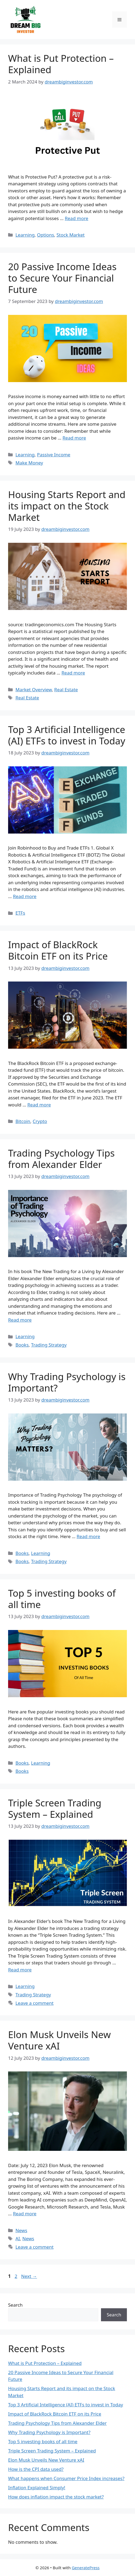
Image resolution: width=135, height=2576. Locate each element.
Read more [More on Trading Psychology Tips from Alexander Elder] (20, 1320)
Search (15, 2305)
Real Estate (66, 689)
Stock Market (70, 235)
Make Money (29, 463)
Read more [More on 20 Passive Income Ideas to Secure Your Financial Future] (74, 438)
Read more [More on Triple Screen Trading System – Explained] (20, 1970)
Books (22, 1345)
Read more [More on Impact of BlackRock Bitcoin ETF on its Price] (39, 1105)
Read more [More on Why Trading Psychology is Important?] (88, 1536)
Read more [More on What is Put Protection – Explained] (76, 218)
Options (45, 235)
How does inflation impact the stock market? (56, 2497)
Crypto (40, 1121)
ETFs (20, 913)
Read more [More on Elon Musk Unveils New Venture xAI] (24, 2213)
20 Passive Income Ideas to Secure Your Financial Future (62, 278)
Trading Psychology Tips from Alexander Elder (61, 1159)
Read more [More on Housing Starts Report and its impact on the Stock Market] (73, 673)
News (21, 2230)
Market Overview (33, 689)
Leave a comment (34, 2003)
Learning (25, 235)
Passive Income (53, 454)
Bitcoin (22, 1121)
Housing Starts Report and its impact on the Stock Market (66, 506)
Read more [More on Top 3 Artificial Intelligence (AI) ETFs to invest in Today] (24, 896)
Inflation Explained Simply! (36, 2487)
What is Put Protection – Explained (61, 64)
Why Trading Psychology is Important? (67, 1382)
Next (29, 2276)
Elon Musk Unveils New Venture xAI (59, 2040)
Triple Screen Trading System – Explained (54, 1808)
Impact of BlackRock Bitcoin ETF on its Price (58, 950)
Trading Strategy (49, 1345)
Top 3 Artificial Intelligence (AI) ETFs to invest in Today (66, 735)
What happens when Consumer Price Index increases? (66, 2478)
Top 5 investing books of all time (62, 1599)
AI (17, 2238)
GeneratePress (86, 2567)
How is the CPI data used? (35, 2469)
